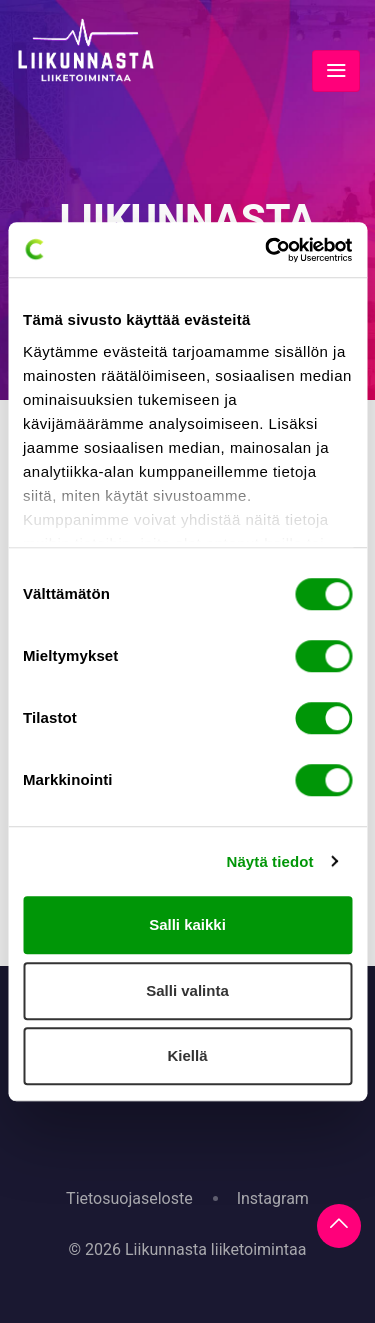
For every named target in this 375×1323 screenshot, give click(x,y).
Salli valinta (187, 990)
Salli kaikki (187, 924)
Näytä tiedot (270, 861)
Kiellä (187, 1055)
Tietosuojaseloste (129, 1198)
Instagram (273, 1198)
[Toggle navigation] (336, 71)
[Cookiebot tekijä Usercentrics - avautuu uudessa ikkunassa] (267, 250)
